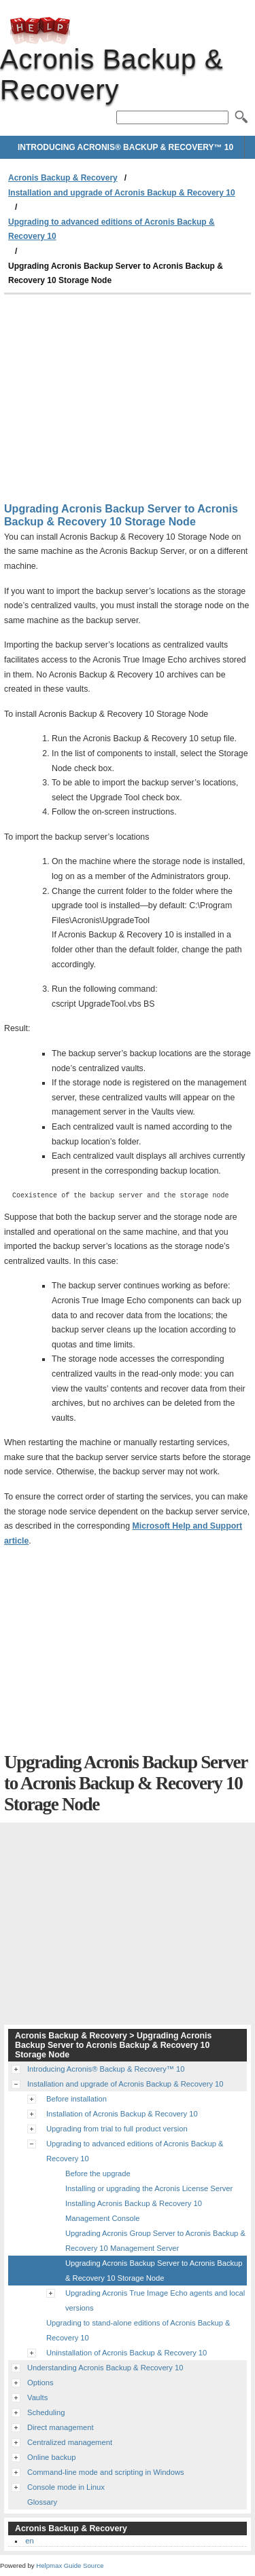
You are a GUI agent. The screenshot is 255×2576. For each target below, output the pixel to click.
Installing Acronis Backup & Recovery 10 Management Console (133, 2210)
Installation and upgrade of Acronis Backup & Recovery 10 (121, 193)
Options (40, 2382)
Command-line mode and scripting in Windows (105, 2472)
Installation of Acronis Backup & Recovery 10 (122, 2114)
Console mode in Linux (66, 2487)
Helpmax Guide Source (69, 2565)
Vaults (37, 2397)
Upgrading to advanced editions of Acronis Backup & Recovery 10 (111, 229)
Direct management (60, 2427)
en (29, 2541)
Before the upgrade (98, 2173)
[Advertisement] (127, 396)
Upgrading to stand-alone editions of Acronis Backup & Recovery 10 (138, 2330)
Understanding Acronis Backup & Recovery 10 (105, 2368)
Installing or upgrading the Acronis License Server (149, 2188)
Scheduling (46, 2412)
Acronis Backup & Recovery (40, 30)
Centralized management (69, 2442)
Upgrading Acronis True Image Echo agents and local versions (155, 2300)
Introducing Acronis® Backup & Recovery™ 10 (125, 147)
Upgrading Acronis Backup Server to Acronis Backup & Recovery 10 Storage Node (154, 2270)
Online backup (51, 2457)
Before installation (76, 2099)
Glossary (42, 2502)
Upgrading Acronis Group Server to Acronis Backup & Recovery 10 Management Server (155, 2240)
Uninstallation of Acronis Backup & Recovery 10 (126, 2353)
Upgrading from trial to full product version (117, 2129)
